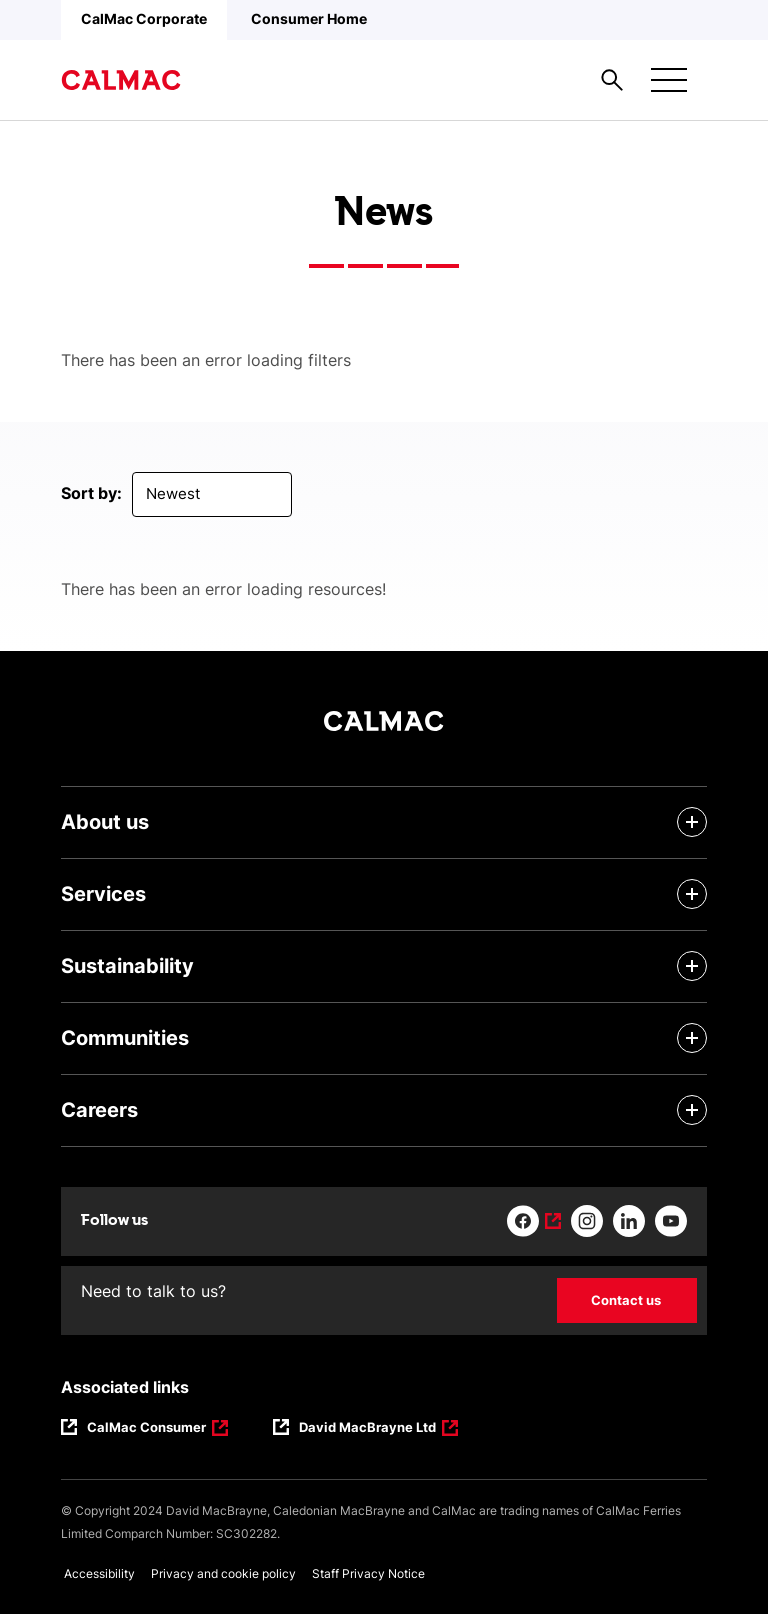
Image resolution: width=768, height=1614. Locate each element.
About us (105, 822)
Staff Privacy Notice (368, 1573)
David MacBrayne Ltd (368, 1429)
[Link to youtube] (671, 1221)
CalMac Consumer (148, 1429)
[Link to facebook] (534, 1221)
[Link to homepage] (121, 80)
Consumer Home (309, 18)
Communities (125, 1038)
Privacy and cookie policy (223, 1573)
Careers (99, 1110)
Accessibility (99, 1573)
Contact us (626, 1300)
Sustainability (127, 966)
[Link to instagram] (587, 1221)
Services (103, 894)
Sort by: (91, 493)
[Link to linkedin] (629, 1221)
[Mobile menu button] (669, 80)
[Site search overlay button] (612, 80)
